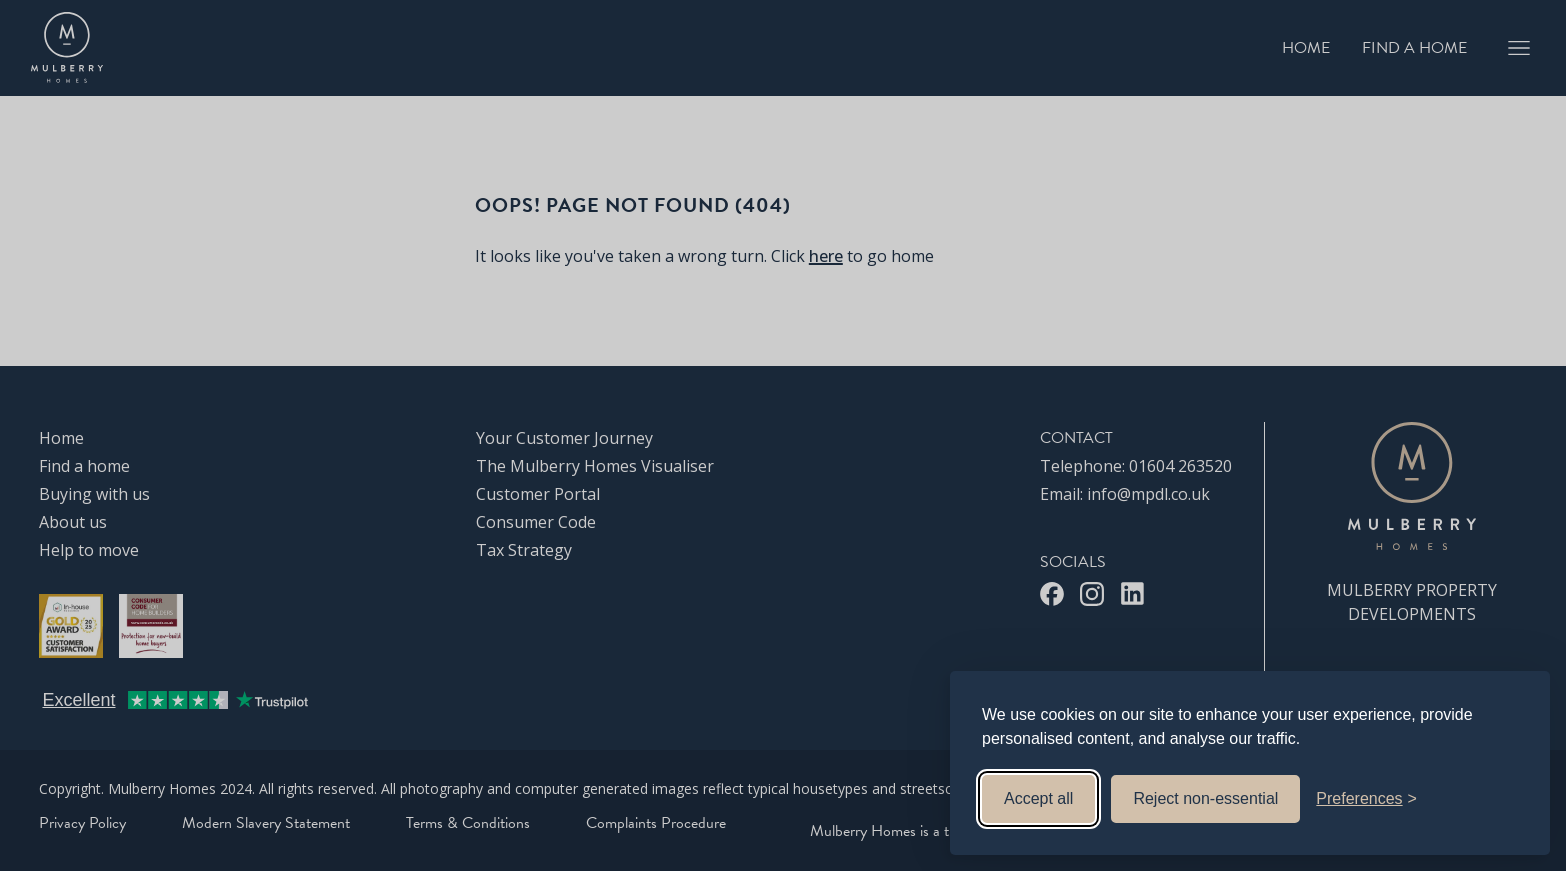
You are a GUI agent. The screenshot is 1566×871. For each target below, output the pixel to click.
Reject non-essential (1205, 798)
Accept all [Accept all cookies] (1038, 798)
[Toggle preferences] (1366, 799)
